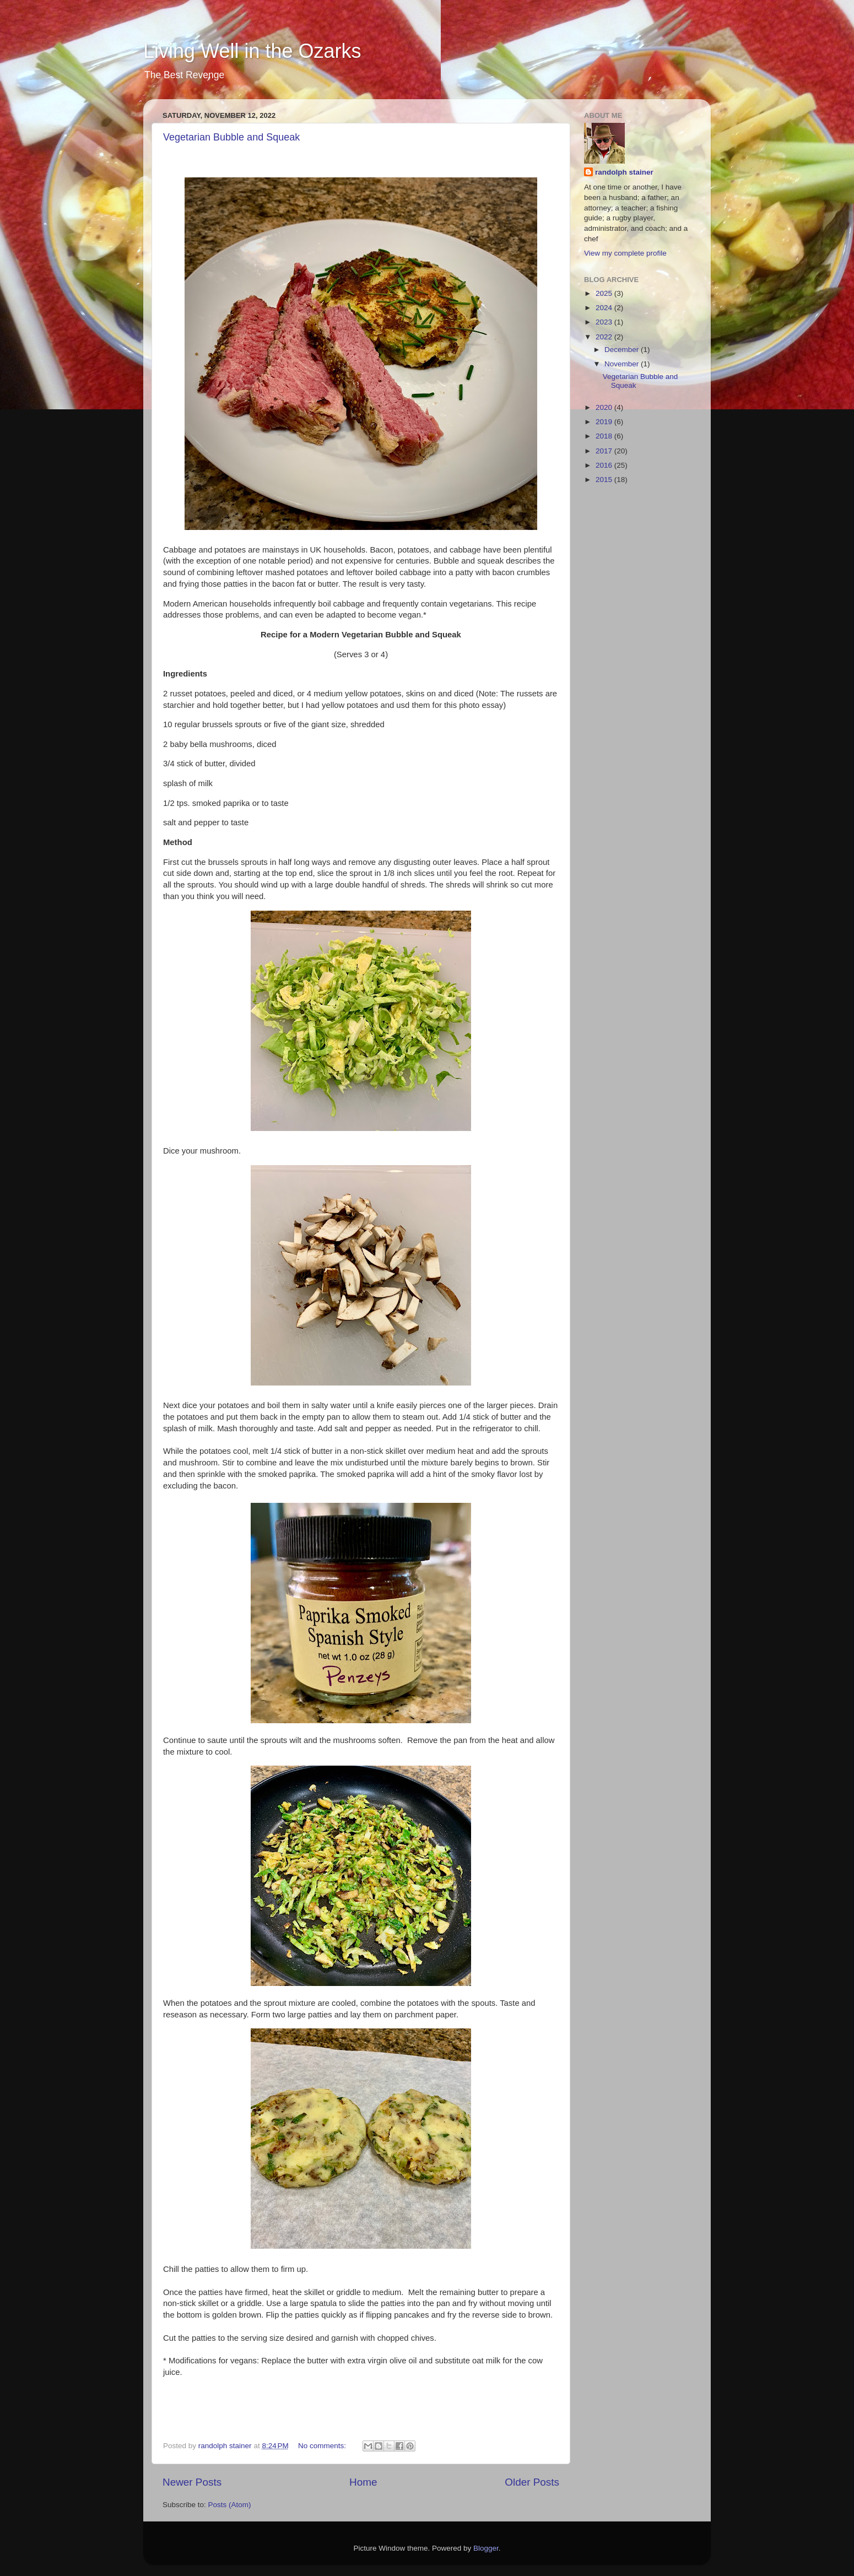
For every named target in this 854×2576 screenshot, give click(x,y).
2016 (605, 465)
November (622, 364)
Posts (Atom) (229, 2505)
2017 (605, 451)
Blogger (486, 2548)
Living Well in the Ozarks (252, 51)
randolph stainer (624, 172)
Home (363, 2482)
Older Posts (532, 2482)
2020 (605, 407)
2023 (605, 322)
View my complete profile (625, 253)
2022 (605, 337)
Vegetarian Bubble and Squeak (231, 137)
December (622, 349)
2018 (605, 436)
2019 (605, 422)
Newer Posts (192, 2482)
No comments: (323, 2446)
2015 (605, 479)
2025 (605, 293)
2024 (605, 308)
